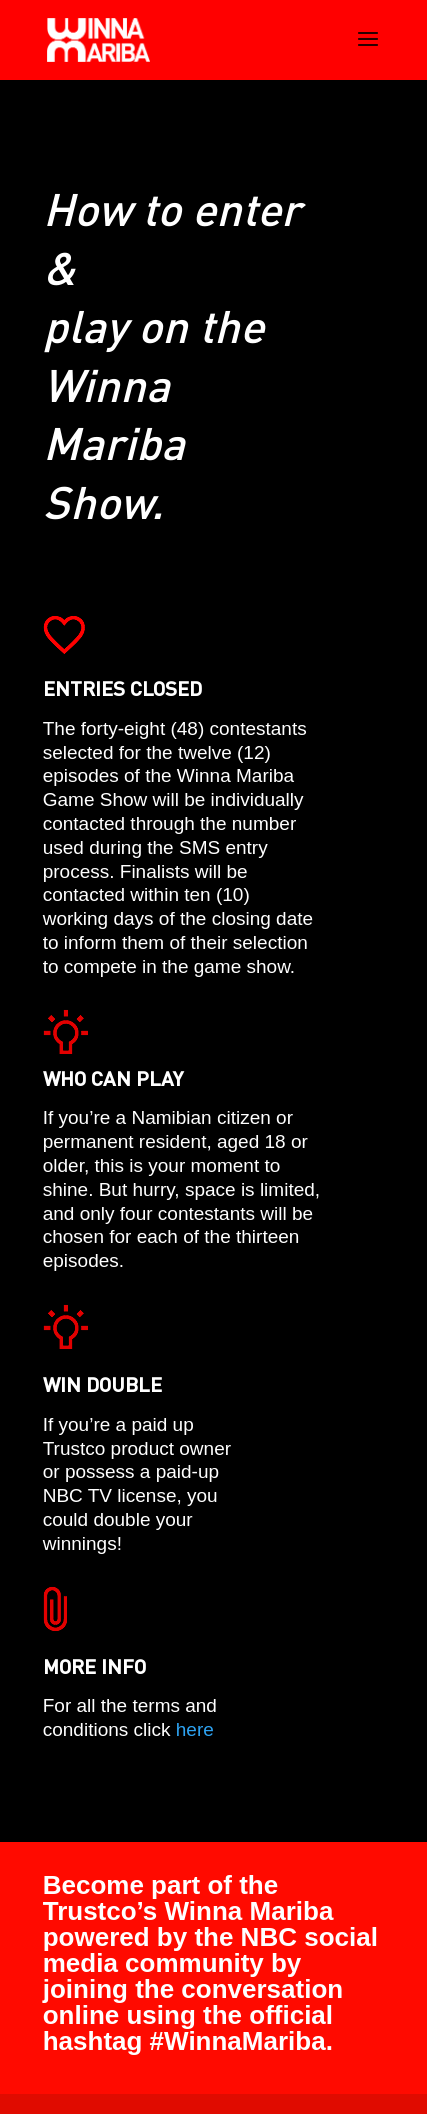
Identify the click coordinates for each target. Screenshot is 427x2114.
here (195, 1729)
